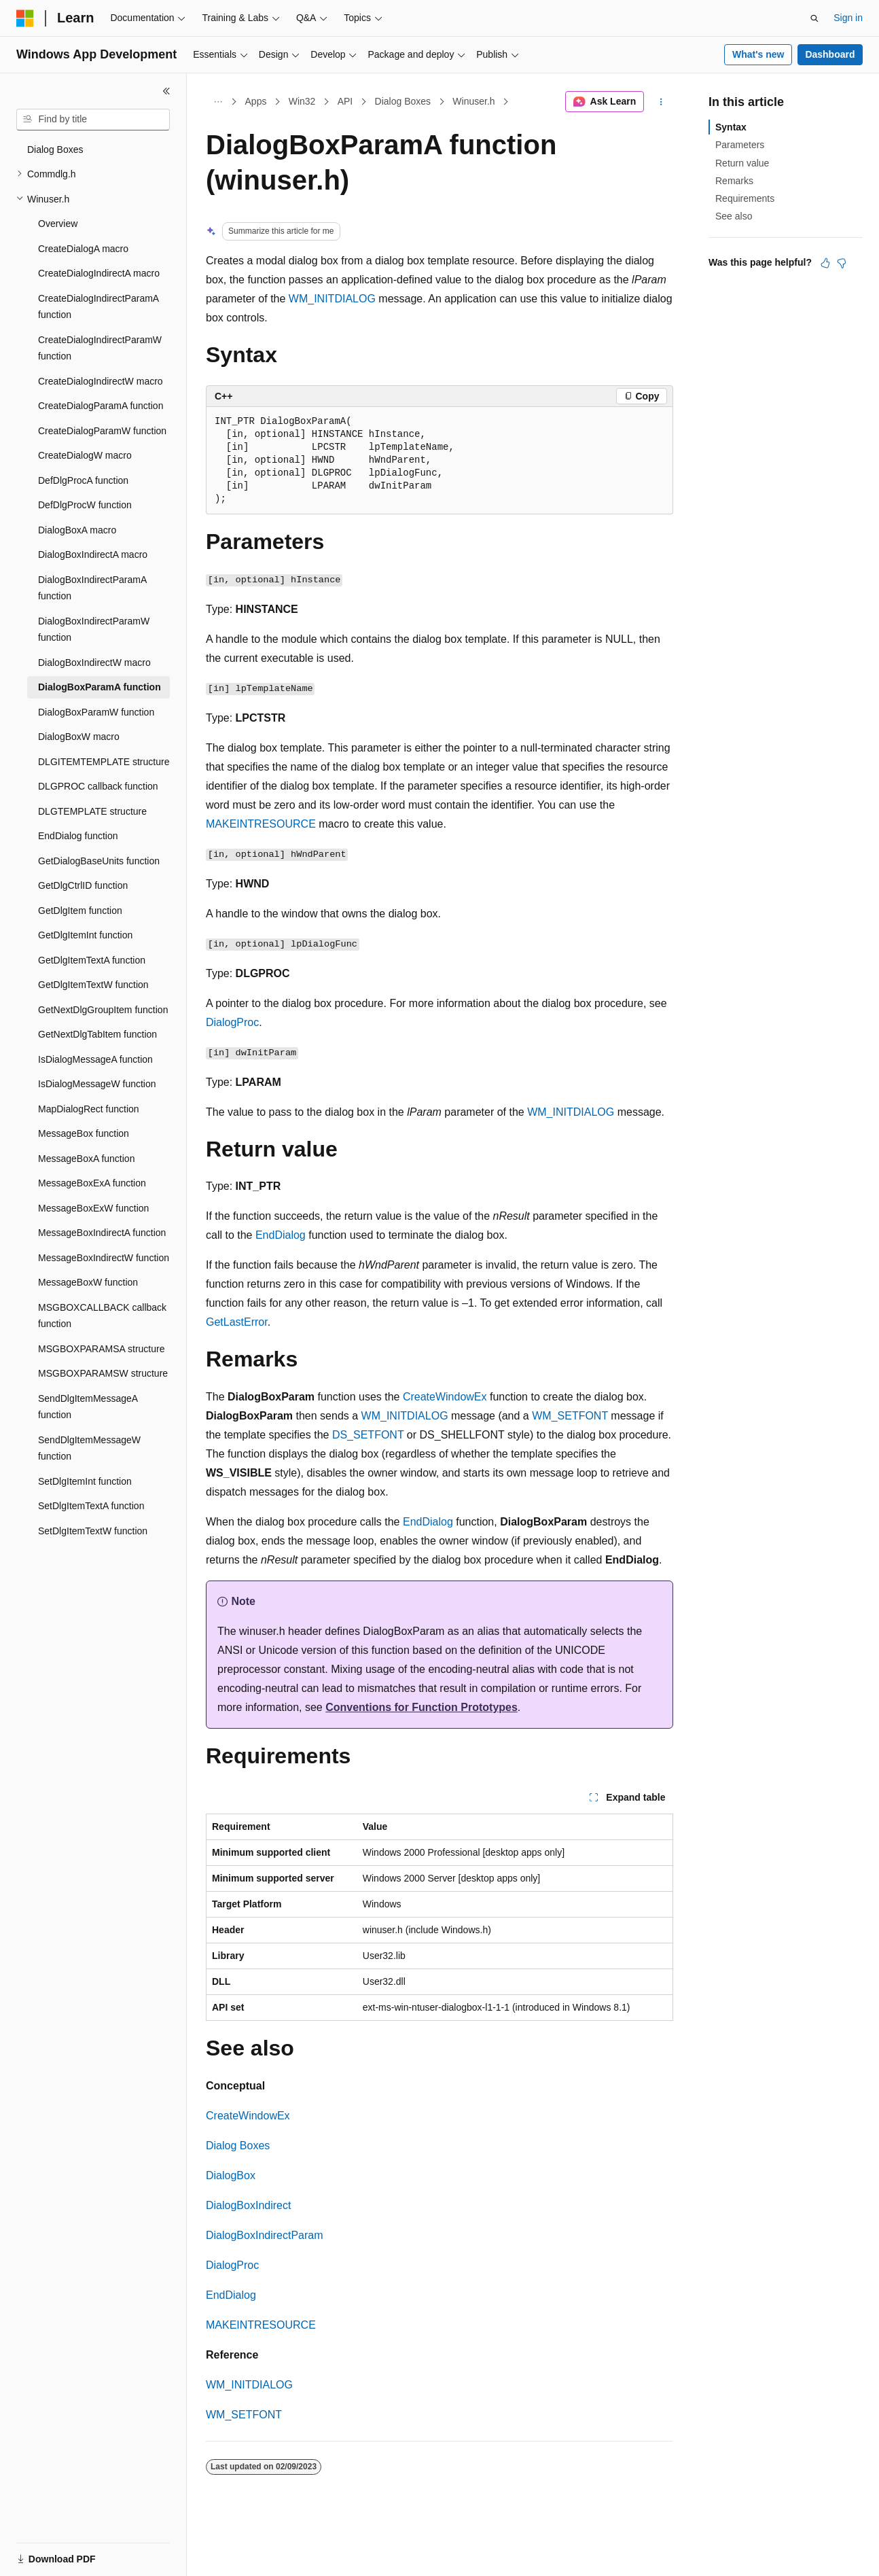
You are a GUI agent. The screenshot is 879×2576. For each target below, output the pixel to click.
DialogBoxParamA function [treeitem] (99, 687)
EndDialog (280, 1235)
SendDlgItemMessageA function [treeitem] (87, 1407)
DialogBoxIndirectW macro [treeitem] (94, 662)
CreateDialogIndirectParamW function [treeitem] (100, 348)
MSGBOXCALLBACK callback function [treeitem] (102, 1316)
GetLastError (237, 1322)
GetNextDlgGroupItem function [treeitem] (103, 1009)
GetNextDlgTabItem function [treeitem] (97, 1034)
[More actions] (661, 102)
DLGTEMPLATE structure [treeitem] (92, 811)
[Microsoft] (25, 18)
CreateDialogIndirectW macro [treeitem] (100, 381)
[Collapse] (166, 91)
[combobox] (93, 119)
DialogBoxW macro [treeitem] (79, 736)
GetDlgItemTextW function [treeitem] (93, 984)
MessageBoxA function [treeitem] (86, 1158)
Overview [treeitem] (57, 223)
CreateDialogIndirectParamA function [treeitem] (98, 307)
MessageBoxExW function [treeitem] (93, 1208)
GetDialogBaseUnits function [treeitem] (99, 860)
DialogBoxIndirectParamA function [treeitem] (92, 588)
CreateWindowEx (445, 1396)
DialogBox (230, 2175)
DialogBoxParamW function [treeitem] (96, 712)
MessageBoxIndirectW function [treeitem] (103, 1257)
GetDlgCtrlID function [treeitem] (83, 885)
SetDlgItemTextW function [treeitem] (92, 1530)
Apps (256, 101)
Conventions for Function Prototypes (421, 1707)
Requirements (744, 198)
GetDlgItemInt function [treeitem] (85, 935)
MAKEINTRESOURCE (261, 824)
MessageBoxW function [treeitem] (88, 1282)
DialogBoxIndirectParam (264, 2235)
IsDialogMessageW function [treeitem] (97, 1083)
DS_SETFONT (368, 1435)
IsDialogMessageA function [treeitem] (95, 1059)
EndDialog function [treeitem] (78, 835)
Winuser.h (473, 101)
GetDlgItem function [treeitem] (80, 910)
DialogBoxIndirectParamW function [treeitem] (93, 629)
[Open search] (814, 18)
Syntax (731, 127)
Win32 (302, 101)
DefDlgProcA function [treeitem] (83, 480)
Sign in (848, 17)
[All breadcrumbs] (218, 102)
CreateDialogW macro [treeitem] (85, 455)
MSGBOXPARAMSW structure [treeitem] (103, 1373)
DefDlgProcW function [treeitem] (85, 504)
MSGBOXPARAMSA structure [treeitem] (101, 1348)
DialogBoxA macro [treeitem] (77, 530)
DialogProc (232, 1022)
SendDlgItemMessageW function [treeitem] (89, 1448)
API (345, 101)
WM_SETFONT (570, 1416)
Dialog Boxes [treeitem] (55, 149)
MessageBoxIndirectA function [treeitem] (102, 1232)
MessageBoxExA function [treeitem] (92, 1183)
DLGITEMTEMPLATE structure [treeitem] (103, 761)
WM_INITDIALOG (332, 298)
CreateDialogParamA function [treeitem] (100, 405)
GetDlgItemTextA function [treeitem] (91, 960)
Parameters (739, 144)
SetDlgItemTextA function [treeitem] (91, 1505)
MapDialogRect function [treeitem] (88, 1109)
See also (733, 216)
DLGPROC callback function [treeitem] (98, 786)
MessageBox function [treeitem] (83, 1133)
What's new (758, 54)
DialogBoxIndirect (248, 2205)
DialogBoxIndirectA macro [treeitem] (92, 554)
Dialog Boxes (403, 101)
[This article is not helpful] (841, 263)
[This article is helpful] (825, 263)
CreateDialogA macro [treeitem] (83, 248)
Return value (742, 163)
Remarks (734, 180)
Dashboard (830, 54)
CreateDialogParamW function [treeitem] (102, 430)
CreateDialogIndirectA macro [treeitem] (99, 273)
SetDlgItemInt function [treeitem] (85, 1481)
